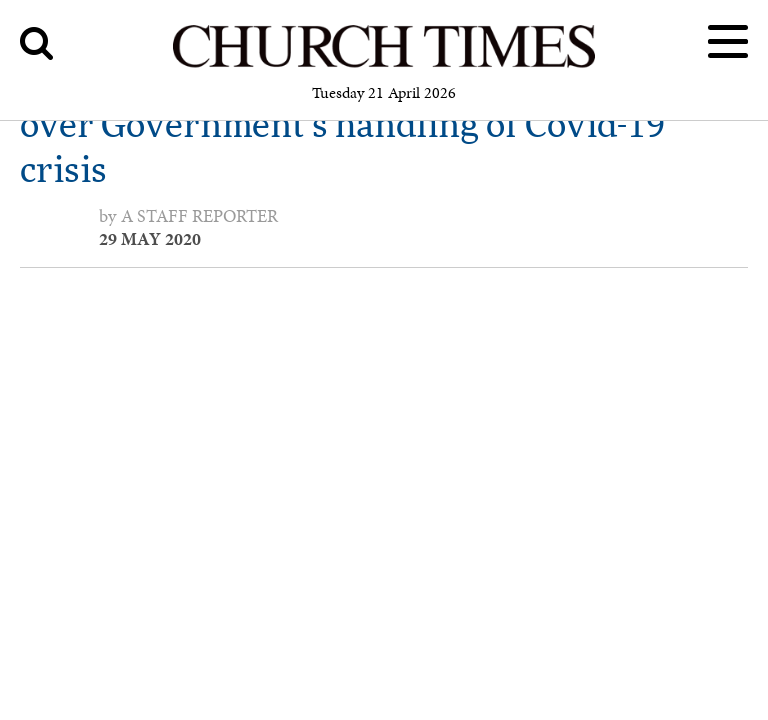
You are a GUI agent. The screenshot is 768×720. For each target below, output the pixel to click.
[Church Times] (384, 64)
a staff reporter (199, 216)
